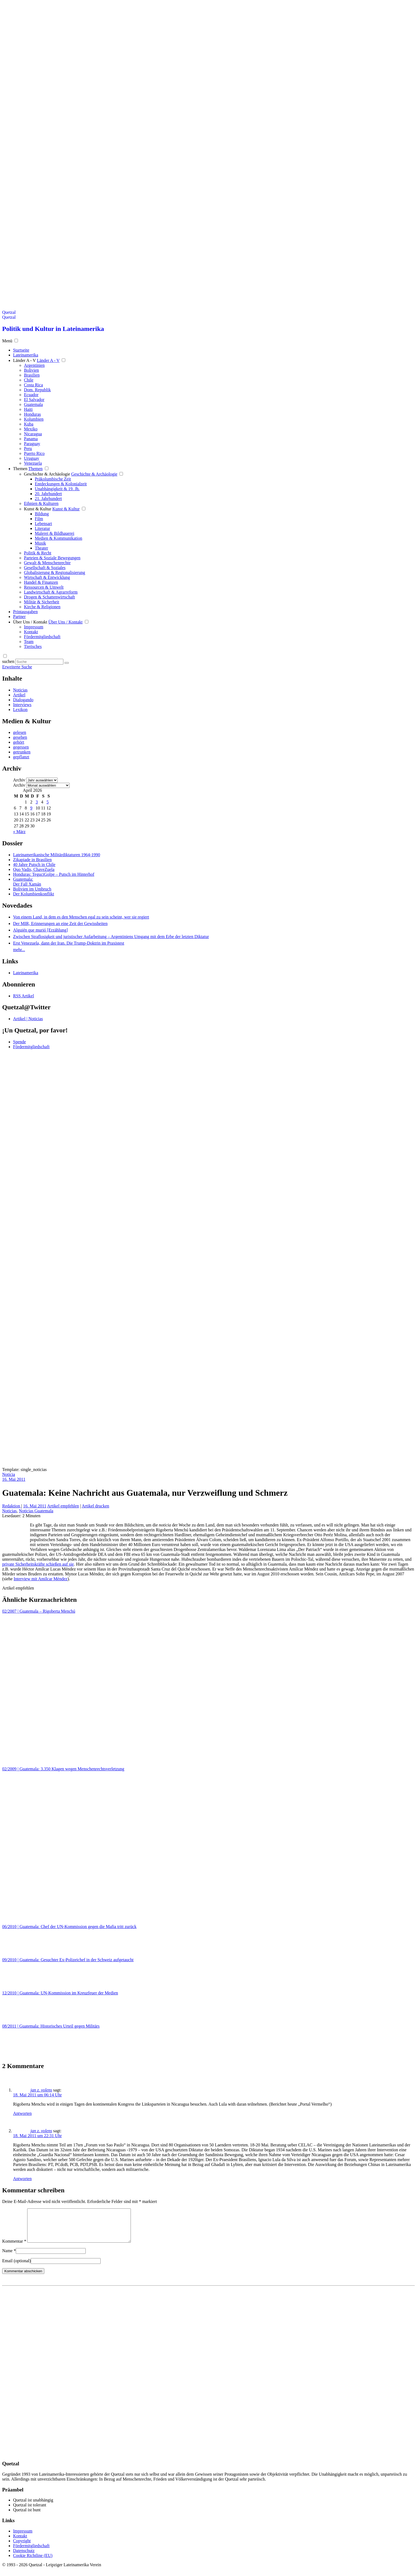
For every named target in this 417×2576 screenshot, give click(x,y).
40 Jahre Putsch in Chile (34, 864)
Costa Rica (33, 385)
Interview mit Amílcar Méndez (40, 1578)
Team (28, 641)
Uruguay (31, 458)
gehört (18, 742)
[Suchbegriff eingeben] (39, 662)
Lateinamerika (25, 972)
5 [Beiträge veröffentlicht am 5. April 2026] (48, 802)
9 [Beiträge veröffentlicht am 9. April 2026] (31, 808)
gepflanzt (21, 757)
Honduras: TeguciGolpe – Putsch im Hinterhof (53, 874)
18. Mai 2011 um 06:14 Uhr (37, 2095)
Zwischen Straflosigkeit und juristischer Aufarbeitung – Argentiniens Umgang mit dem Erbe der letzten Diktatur (111, 936)
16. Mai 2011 (13, 1479)
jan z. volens (41, 2090)
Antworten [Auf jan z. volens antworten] (22, 2113)
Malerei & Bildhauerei (54, 533)
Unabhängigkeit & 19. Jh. (57, 488)
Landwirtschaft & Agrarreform (51, 592)
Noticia (8, 1474)
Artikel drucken (95, 1506)
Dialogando (23, 699)
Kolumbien (34, 419)
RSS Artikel (23, 996)
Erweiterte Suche (17, 667)
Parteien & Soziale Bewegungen (52, 557)
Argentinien (34, 365)
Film (39, 518)
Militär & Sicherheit (41, 602)
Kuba (28, 424)
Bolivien (31, 370)
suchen (8, 661)
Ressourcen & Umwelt (44, 587)
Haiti (28, 409)
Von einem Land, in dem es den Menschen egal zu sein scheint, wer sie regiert (81, 917)
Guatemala (33, 404)
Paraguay (32, 443)
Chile (28, 380)
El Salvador (34, 399)
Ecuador (31, 394)
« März (19, 831)
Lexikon (20, 709)
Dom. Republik (37, 389)
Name (9, 2257)
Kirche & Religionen (42, 606)
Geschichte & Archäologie (47, 474)
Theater (41, 548)
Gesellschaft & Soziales (45, 567)
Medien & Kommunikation (58, 538)
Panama (31, 438)
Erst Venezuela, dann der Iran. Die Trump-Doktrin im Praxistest (68, 943)
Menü (7, 341)
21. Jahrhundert (48, 498)
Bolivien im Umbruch (32, 889)
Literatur (42, 528)
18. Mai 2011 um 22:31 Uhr (37, 2135)
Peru (28, 448)
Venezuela (33, 463)
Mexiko (31, 429)
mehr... (19, 949)
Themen (20, 468)
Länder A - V (24, 360)
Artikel (19, 695)
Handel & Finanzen (41, 582)
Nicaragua (33, 434)
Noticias (20, 690)
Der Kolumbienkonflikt (33, 894)
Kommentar (14, 2247)
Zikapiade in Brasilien (32, 859)
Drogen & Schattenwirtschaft (49, 597)
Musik (40, 543)
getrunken (21, 752)
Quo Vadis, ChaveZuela (33, 869)
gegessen (21, 747)
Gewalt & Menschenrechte (47, 562)
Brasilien (32, 375)
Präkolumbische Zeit (53, 479)
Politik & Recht (37, 553)
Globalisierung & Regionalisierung (54, 572)
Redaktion (11, 1506)
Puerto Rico (34, 453)
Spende (19, 1041)
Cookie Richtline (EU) (32, 2562)
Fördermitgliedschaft (42, 636)
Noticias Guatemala (36, 1511)
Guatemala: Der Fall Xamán (27, 881)
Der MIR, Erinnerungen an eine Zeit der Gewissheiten (60, 923)
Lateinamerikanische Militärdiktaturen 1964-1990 (56, 854)
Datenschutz (24, 2557)
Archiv (19, 780)
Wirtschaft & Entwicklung (47, 577)
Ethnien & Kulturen (41, 503)
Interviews (22, 704)
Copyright (22, 2547)
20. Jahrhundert (48, 493)
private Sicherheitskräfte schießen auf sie (38, 1564)
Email (16, 2267)
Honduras (32, 414)
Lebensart (43, 523)
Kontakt (31, 631)
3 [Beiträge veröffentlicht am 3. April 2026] (37, 802)
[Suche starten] (66, 663)
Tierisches (33, 646)
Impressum (33, 627)
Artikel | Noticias (28, 1018)
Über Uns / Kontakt (30, 622)
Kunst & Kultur (37, 509)
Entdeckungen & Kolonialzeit (61, 484)
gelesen (19, 732)
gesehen (20, 737)
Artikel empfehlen (63, 1506)
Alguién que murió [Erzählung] (40, 930)
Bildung (42, 513)
